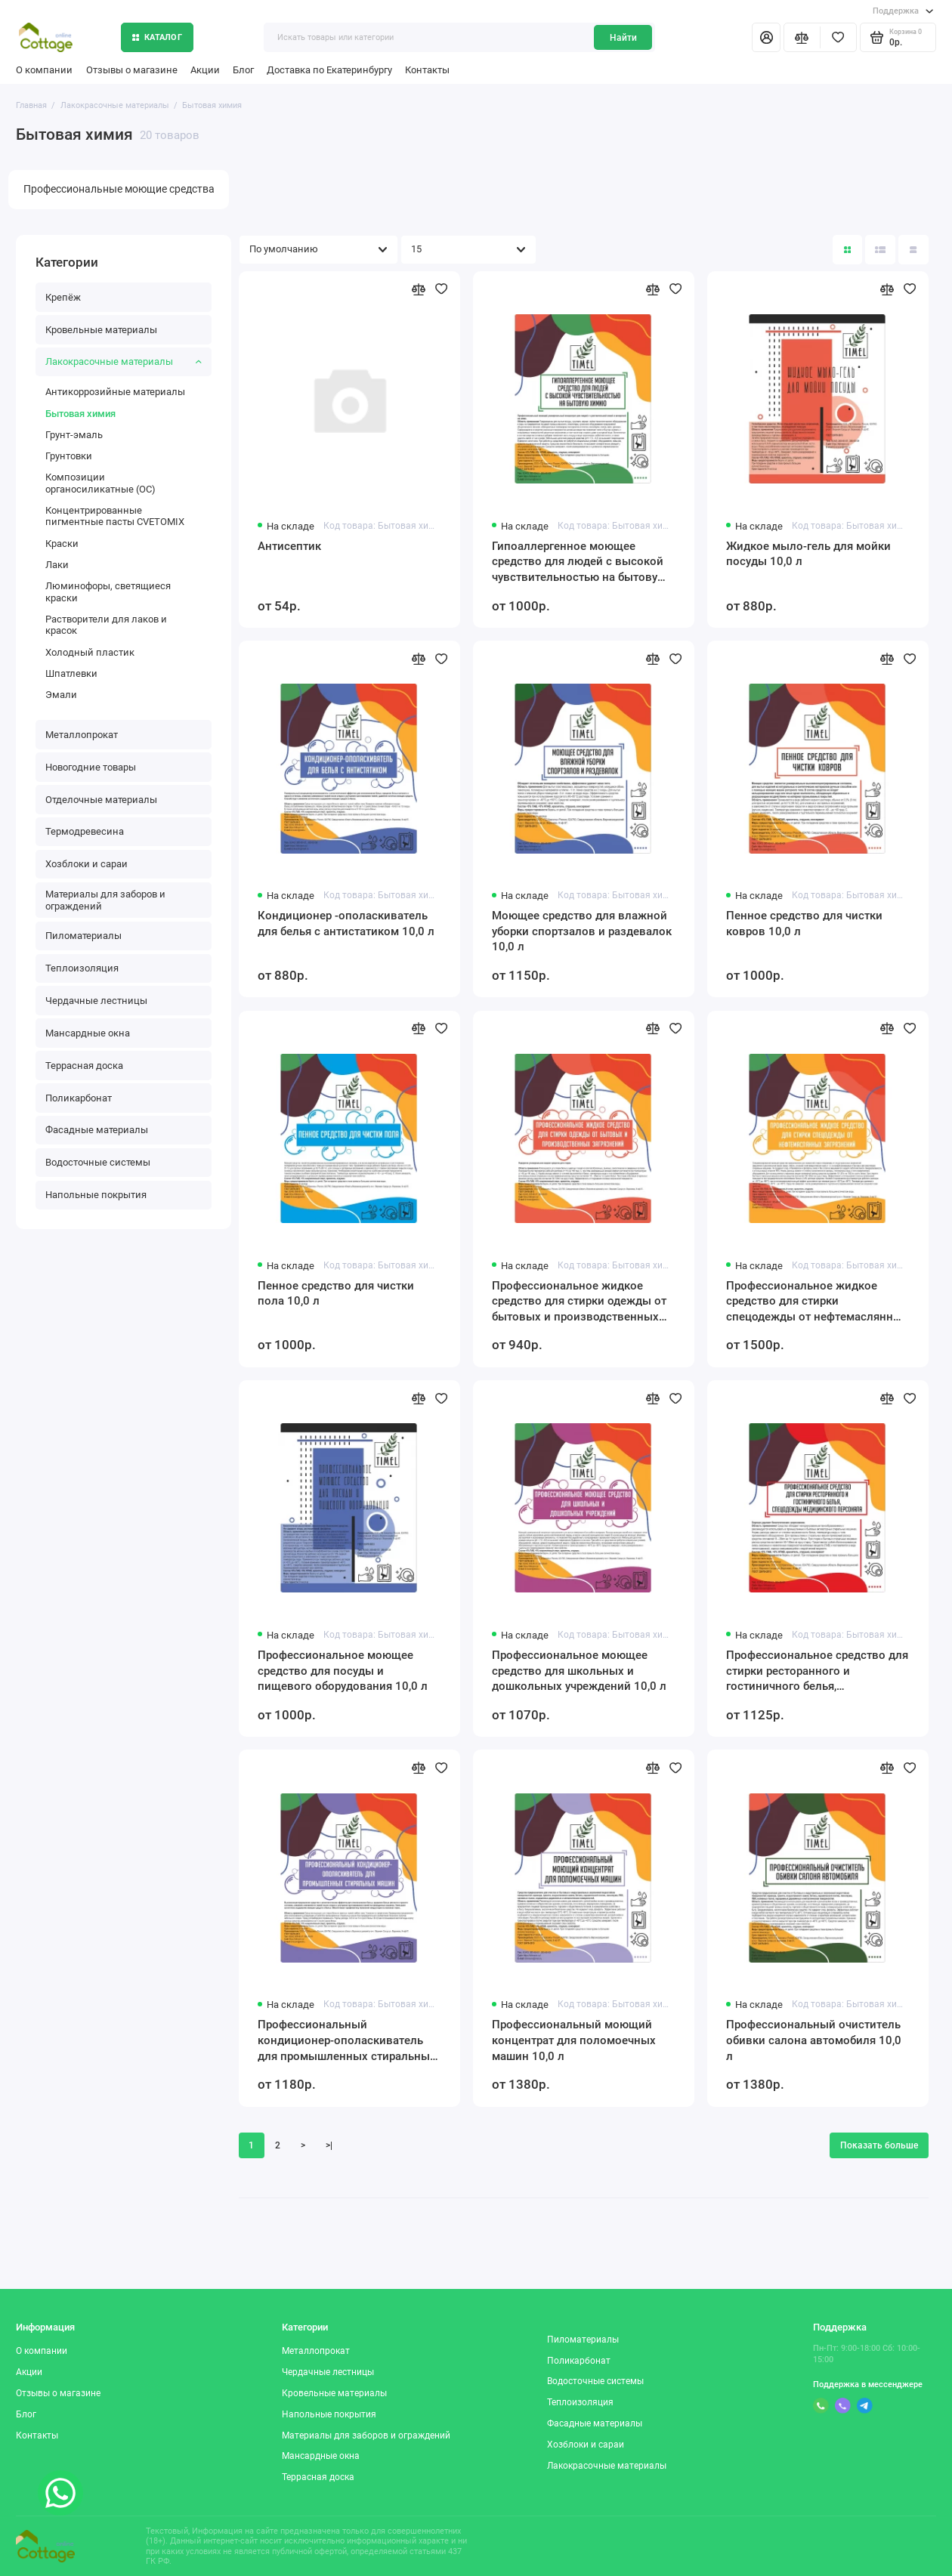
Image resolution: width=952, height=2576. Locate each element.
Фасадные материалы (96, 1129)
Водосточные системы (97, 1162)
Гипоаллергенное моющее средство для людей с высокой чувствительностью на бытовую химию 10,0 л (579, 562)
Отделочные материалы (101, 799)
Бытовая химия (80, 413)
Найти (623, 37)
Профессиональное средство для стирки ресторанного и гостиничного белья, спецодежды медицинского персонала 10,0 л (817, 1671)
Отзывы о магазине (132, 70)
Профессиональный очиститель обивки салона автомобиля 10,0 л (813, 2040)
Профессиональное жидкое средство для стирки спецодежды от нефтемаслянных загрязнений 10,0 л (817, 1302)
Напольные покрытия (96, 1194)
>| (329, 2145)
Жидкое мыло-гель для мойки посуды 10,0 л (808, 554)
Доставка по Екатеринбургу (329, 70)
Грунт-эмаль (74, 434)
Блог (243, 70)
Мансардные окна (87, 1033)
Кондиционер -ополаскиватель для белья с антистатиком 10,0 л (346, 923)
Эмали (61, 694)
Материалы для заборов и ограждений (105, 899)
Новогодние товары (90, 767)
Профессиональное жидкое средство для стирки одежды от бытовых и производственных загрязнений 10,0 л (579, 1302)
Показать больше (879, 2145)
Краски (62, 543)
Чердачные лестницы (96, 1000)
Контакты (427, 70)
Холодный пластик (89, 652)
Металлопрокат (81, 734)
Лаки (57, 564)
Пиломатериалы (83, 935)
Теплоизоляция (82, 968)
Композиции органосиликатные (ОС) (100, 482)
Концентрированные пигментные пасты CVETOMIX (114, 516)
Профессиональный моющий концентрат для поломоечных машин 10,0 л (574, 2040)
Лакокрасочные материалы (123, 361)
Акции (205, 70)
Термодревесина (84, 831)
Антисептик (289, 546)
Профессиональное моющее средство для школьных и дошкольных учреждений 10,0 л (579, 1670)
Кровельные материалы (101, 329)
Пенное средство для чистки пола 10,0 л (336, 1293)
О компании (44, 70)
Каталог (157, 37)
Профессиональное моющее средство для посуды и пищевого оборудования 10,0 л (343, 1670)
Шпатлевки (71, 673)
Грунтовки (68, 456)
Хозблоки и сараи (86, 863)
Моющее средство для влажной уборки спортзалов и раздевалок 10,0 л (582, 931)
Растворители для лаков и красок (106, 624)
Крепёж (63, 297)
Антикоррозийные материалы (115, 391)
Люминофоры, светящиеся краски (108, 591)
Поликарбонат (78, 1098)
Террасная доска (84, 1065)
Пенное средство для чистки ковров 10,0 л (804, 923)
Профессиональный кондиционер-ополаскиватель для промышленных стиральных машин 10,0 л (347, 2041)
